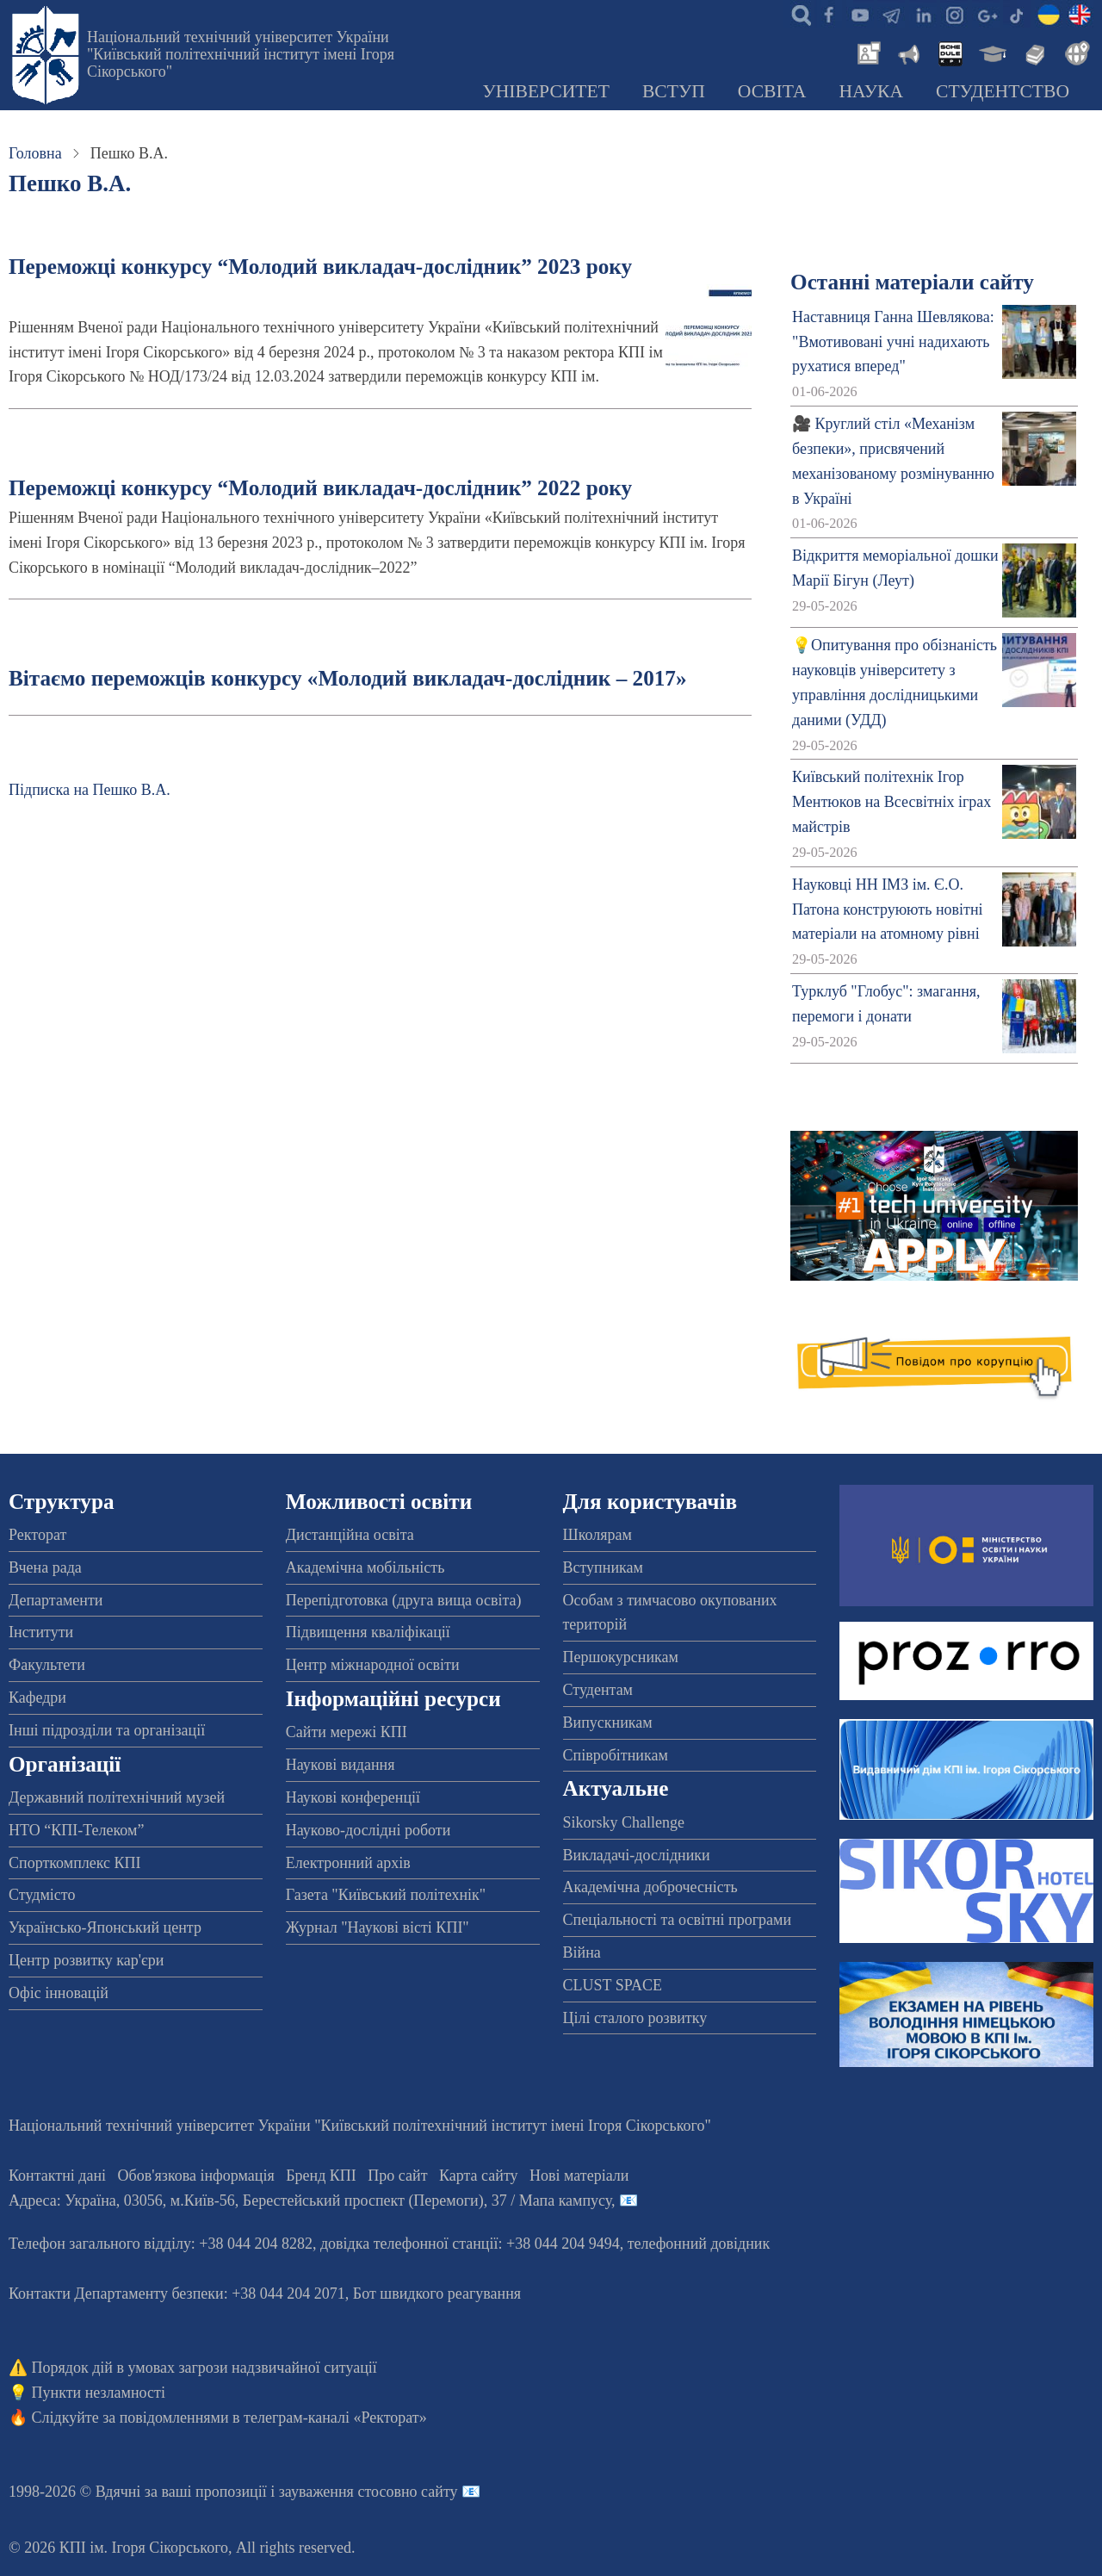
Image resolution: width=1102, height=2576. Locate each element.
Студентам (598, 1689)
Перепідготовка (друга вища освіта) (404, 1600)
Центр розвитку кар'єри (86, 1960)
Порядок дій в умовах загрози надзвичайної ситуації (204, 2367)
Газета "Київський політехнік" (386, 1894)
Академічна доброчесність (650, 1887)
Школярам (597, 1534)
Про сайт (397, 2175)
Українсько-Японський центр (105, 1927)
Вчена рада (45, 1567)
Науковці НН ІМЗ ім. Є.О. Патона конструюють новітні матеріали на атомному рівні (887, 909)
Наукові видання (340, 1764)
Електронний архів (348, 1862)
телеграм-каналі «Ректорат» (335, 2417)
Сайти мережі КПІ (346, 1732)
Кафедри (37, 1697)
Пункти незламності (98, 2392)
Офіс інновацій (58, 1993)
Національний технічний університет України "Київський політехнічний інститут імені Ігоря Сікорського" (240, 54)
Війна (582, 1952)
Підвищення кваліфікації (368, 1632)
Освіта (772, 91)
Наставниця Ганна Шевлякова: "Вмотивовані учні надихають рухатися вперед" (893, 342)
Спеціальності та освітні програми (677, 1919)
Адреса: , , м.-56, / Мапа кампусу (310, 2200)
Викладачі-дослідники (636, 1855)
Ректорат (37, 1534)
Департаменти (55, 1600)
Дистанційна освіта (350, 1534)
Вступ (673, 91)
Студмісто (42, 1894)
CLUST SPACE (613, 1985)
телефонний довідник (699, 2243)
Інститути (41, 1632)
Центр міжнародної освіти (373, 1664)
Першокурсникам (620, 1657)
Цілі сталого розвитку (635, 2018)
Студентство (1002, 91)
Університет (546, 91)
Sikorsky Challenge (624, 1822)
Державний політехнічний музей (117, 1797)
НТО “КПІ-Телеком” (76, 1830)
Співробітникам (615, 1755)
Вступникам (603, 1567)
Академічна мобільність (365, 1567)
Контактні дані (57, 2175)
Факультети (47, 1664)
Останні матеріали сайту (912, 282)
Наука (871, 91)
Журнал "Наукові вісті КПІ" (377, 1927)
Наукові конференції (353, 1797)
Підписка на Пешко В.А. (89, 789)
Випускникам (608, 1722)
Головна (35, 153)
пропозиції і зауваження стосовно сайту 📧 (337, 2491)
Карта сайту (478, 2175)
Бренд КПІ (321, 2175)
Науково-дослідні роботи (368, 1830)
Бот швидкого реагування (437, 2293)
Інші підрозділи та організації (107, 1730)
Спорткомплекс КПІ (75, 1862)
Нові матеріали (578, 2175)
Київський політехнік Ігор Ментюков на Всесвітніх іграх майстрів (891, 801)
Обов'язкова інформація (196, 2175)
